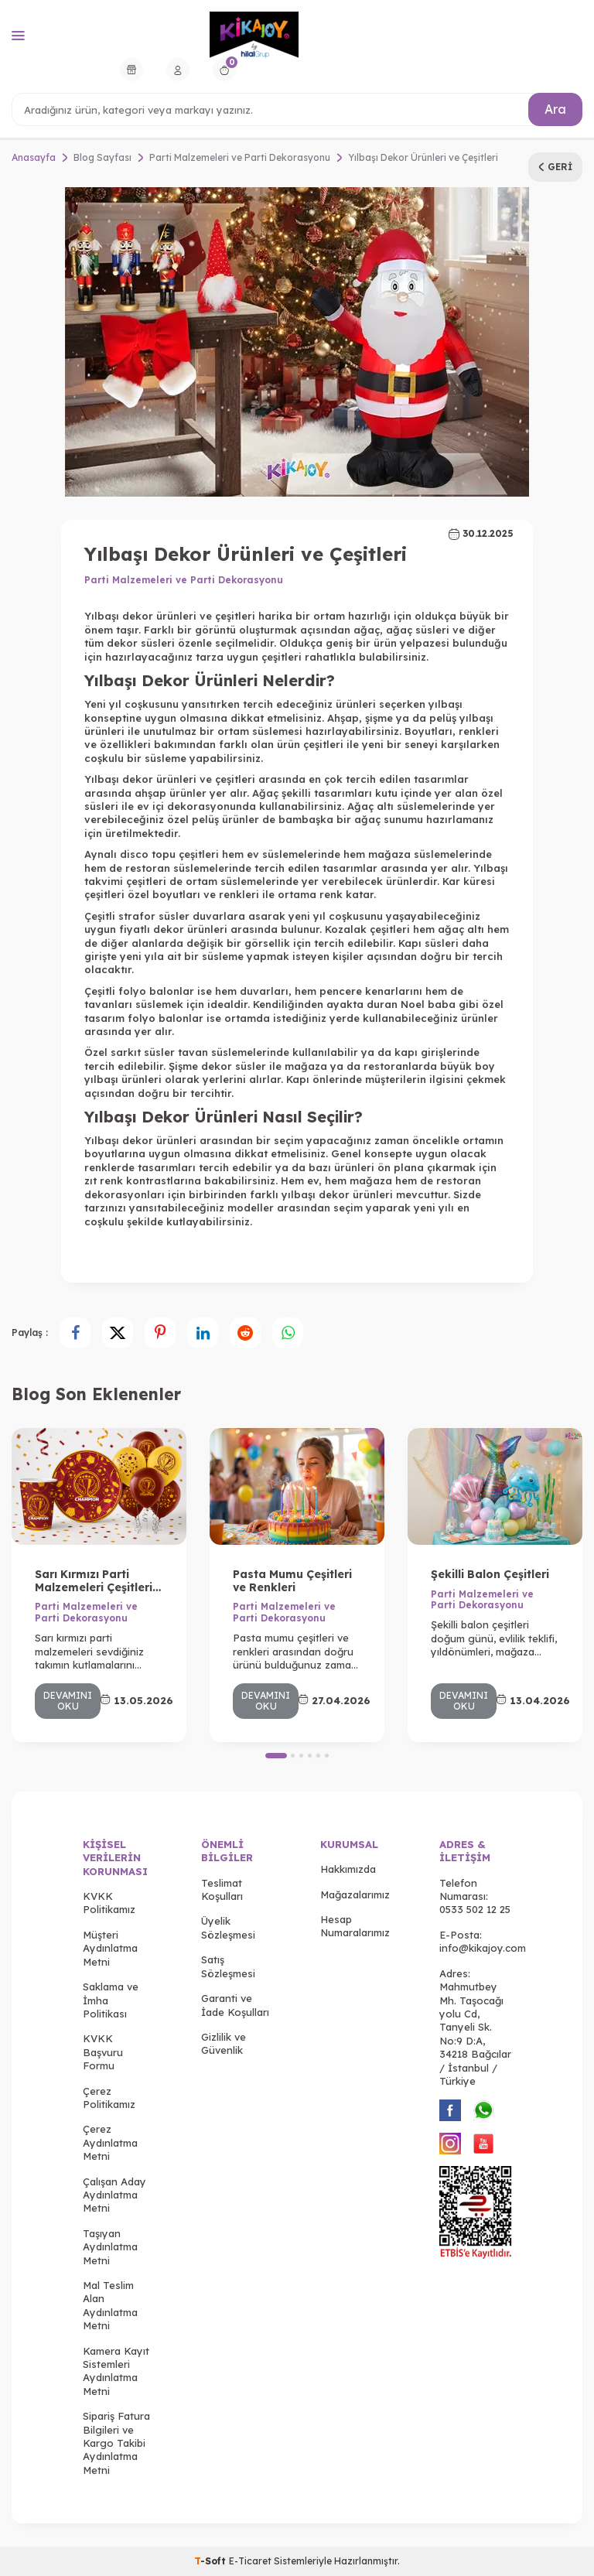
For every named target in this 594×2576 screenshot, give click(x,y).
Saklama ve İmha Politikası (110, 2000)
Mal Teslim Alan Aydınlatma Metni (110, 2305)
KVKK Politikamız (109, 1902)
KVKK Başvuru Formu (103, 2052)
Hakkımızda (348, 1869)
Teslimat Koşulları (222, 1889)
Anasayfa (34, 157)
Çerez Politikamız (109, 2097)
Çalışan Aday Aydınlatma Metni (114, 2195)
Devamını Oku (67, 1700)
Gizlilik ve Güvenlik (223, 2043)
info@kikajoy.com (482, 1948)
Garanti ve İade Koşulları (235, 2004)
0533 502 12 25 (474, 1909)
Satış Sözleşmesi (228, 1966)
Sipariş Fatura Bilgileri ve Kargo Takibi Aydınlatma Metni (116, 2443)
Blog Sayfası (102, 157)
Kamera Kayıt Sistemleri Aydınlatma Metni (116, 2371)
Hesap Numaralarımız (355, 1926)
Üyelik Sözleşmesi (228, 1927)
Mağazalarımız (355, 1894)
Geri (555, 167)
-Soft (211, 2561)
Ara (555, 109)
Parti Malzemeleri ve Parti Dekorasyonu (239, 157)
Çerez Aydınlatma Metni (110, 2142)
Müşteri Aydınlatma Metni (110, 1948)
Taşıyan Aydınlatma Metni (110, 2247)
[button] (276, 1755)
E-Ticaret (250, 2561)
